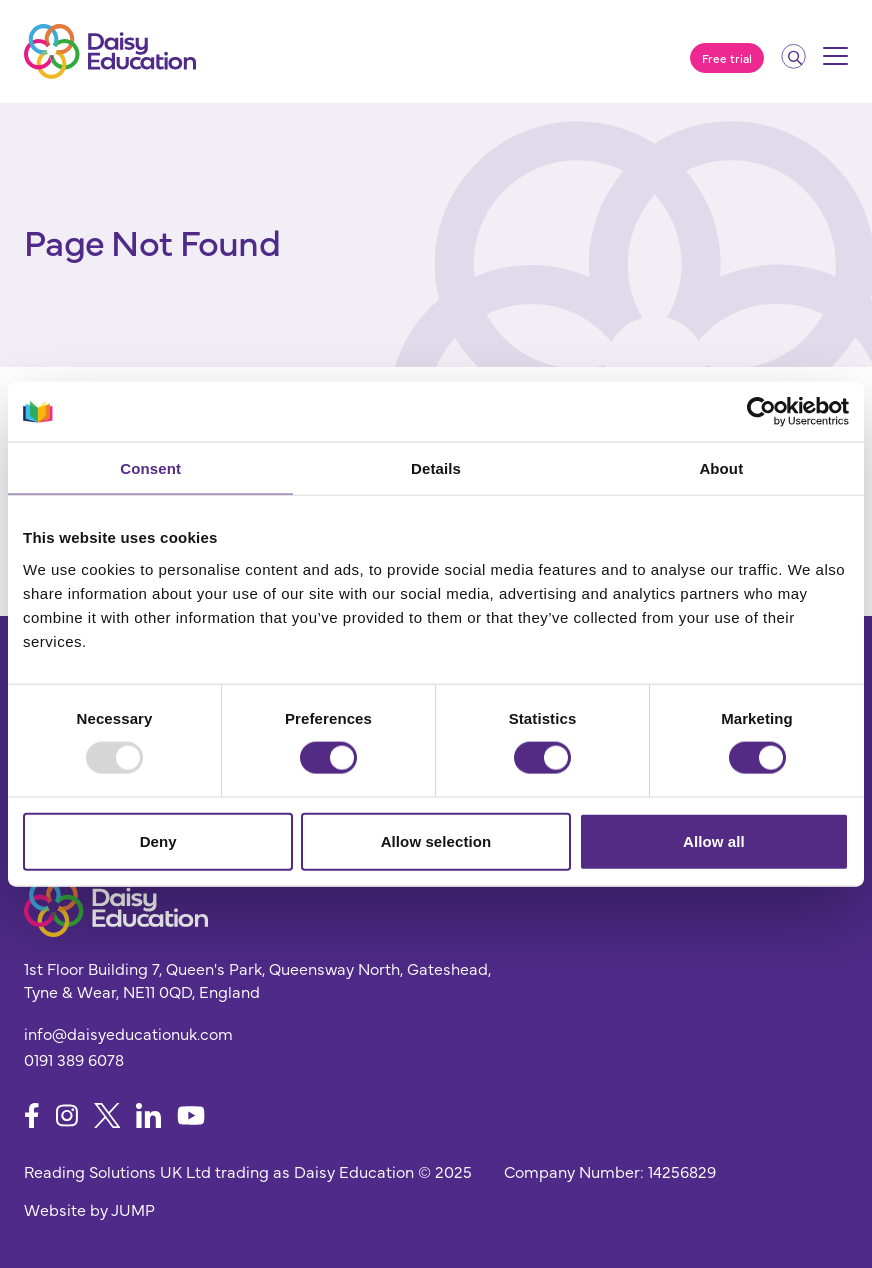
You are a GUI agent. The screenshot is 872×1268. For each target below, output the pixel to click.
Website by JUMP (89, 1209)
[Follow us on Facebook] (32, 1115)
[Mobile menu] (835, 63)
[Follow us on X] (107, 1115)
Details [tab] (436, 468)
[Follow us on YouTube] (191, 1115)
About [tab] (721, 468)
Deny (158, 840)
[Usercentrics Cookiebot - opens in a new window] (761, 412)
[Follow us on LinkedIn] (148, 1115)
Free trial (727, 58)
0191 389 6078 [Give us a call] (74, 1059)
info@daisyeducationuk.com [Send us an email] (128, 1033)
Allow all (714, 840)
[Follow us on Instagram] (67, 1115)
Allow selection (436, 840)
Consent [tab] (150, 468)
